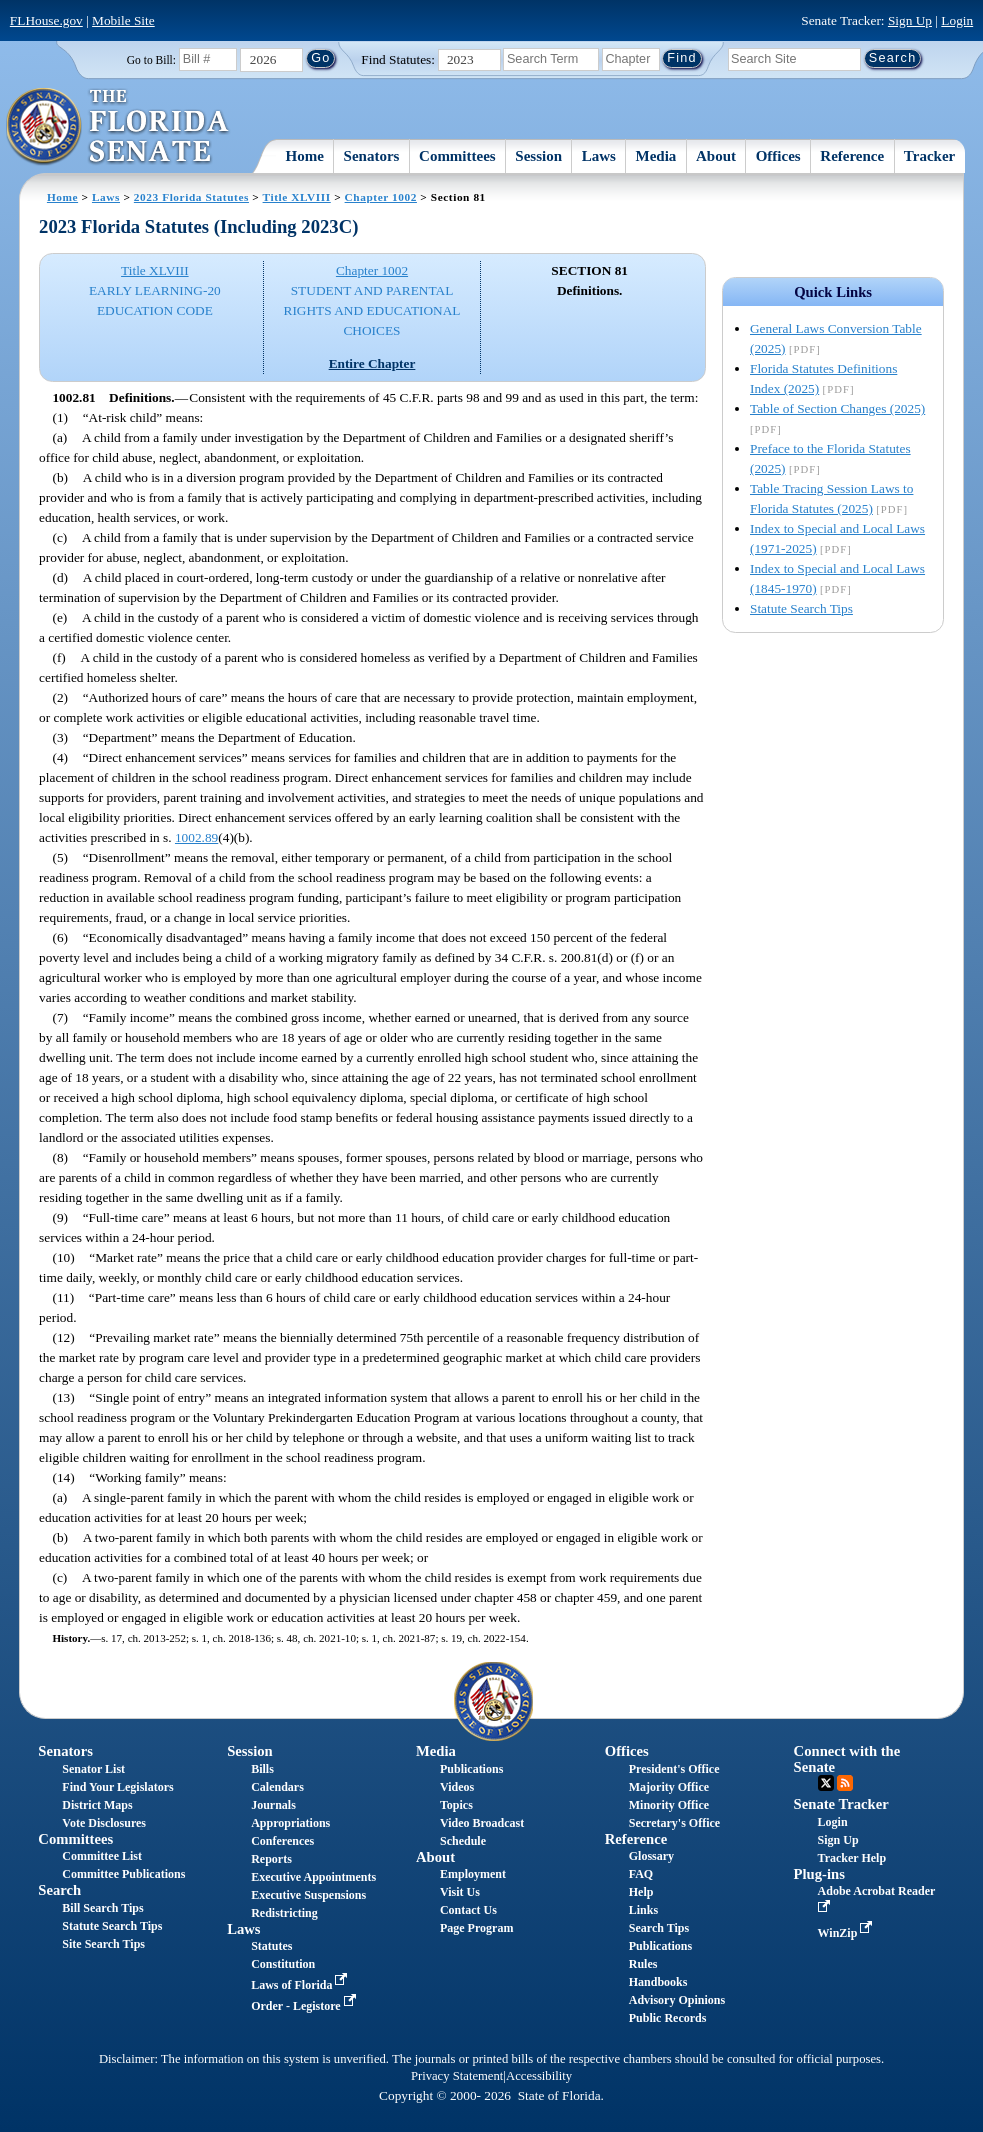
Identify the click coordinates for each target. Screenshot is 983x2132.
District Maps (97, 1805)
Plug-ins (819, 1874)
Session (538, 156)
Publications (471, 1769)
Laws (599, 156)
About (716, 156)
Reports (271, 1859)
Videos (457, 1787)
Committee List (102, 1856)
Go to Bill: (151, 60)
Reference (852, 156)
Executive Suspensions (308, 1895)
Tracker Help (852, 1858)
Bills (262, 1769)
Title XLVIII (297, 197)
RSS (845, 1783)
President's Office (674, 1769)
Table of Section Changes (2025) (837, 408)
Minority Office (669, 1805)
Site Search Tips (103, 1944)
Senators (372, 156)
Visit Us (460, 1892)
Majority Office (669, 1787)
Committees (457, 156)
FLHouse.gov (46, 20)
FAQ (641, 1874)
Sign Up (910, 20)
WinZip (847, 1933)
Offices (778, 156)
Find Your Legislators (117, 1787)
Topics (456, 1805)
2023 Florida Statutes (191, 197)
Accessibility (539, 2076)
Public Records (668, 2018)
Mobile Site (123, 20)
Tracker (929, 156)
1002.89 (196, 837)
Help (641, 1892)
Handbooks (658, 1982)
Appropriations (290, 1823)
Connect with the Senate (847, 1758)
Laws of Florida (301, 1985)
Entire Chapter (372, 363)
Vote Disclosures (104, 1823)
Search (59, 1890)
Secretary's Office (674, 1823)
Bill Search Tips (102, 1908)
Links (643, 1910)
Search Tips (659, 1928)
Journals (273, 1805)
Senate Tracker (841, 1804)
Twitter (826, 1783)
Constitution (283, 1964)
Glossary (651, 1856)
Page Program (476, 1928)
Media (656, 156)
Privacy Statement (457, 2076)
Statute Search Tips (801, 608)
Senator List (93, 1769)
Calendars (277, 1787)
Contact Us (468, 1910)
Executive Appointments (313, 1877)
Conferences (282, 1841)
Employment (473, 1874)
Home (305, 156)
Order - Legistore (305, 2006)
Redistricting (284, 1913)
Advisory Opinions (677, 2000)
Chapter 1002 (381, 197)
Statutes (271, 1946)
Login (957, 20)
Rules (643, 1964)
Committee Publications (123, 1874)
